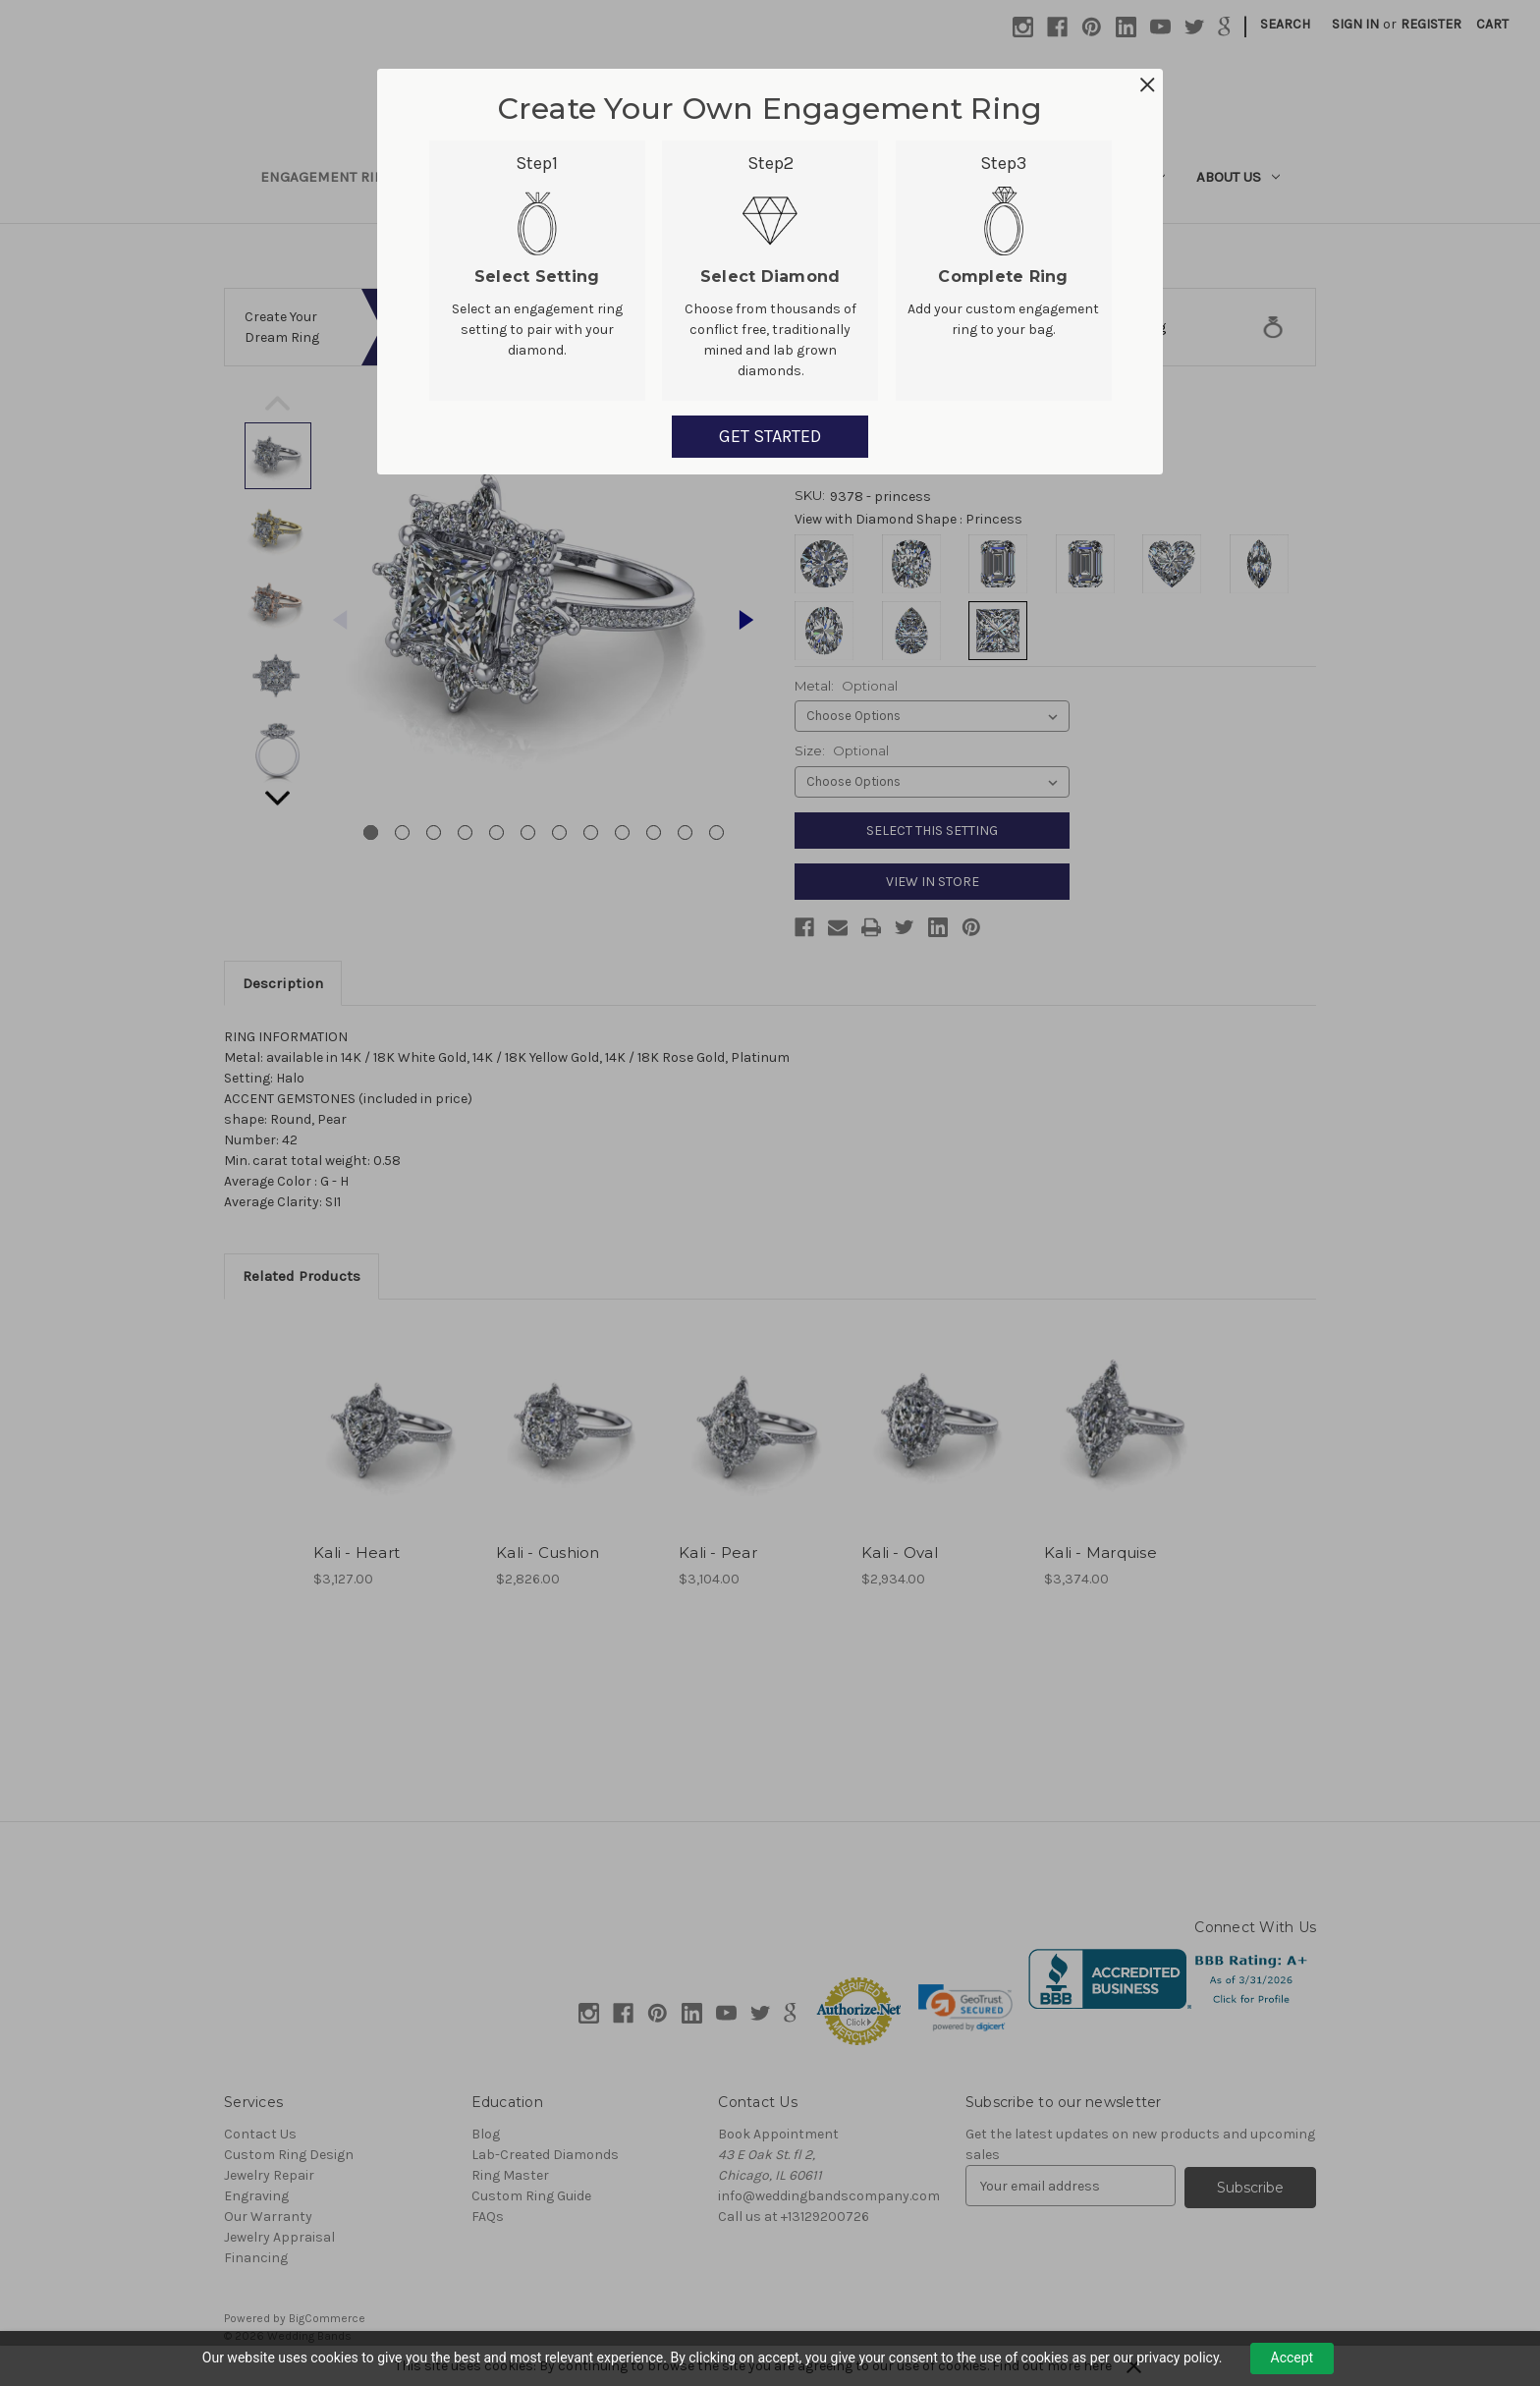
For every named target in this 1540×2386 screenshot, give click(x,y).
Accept (1292, 2357)
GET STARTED (770, 436)
